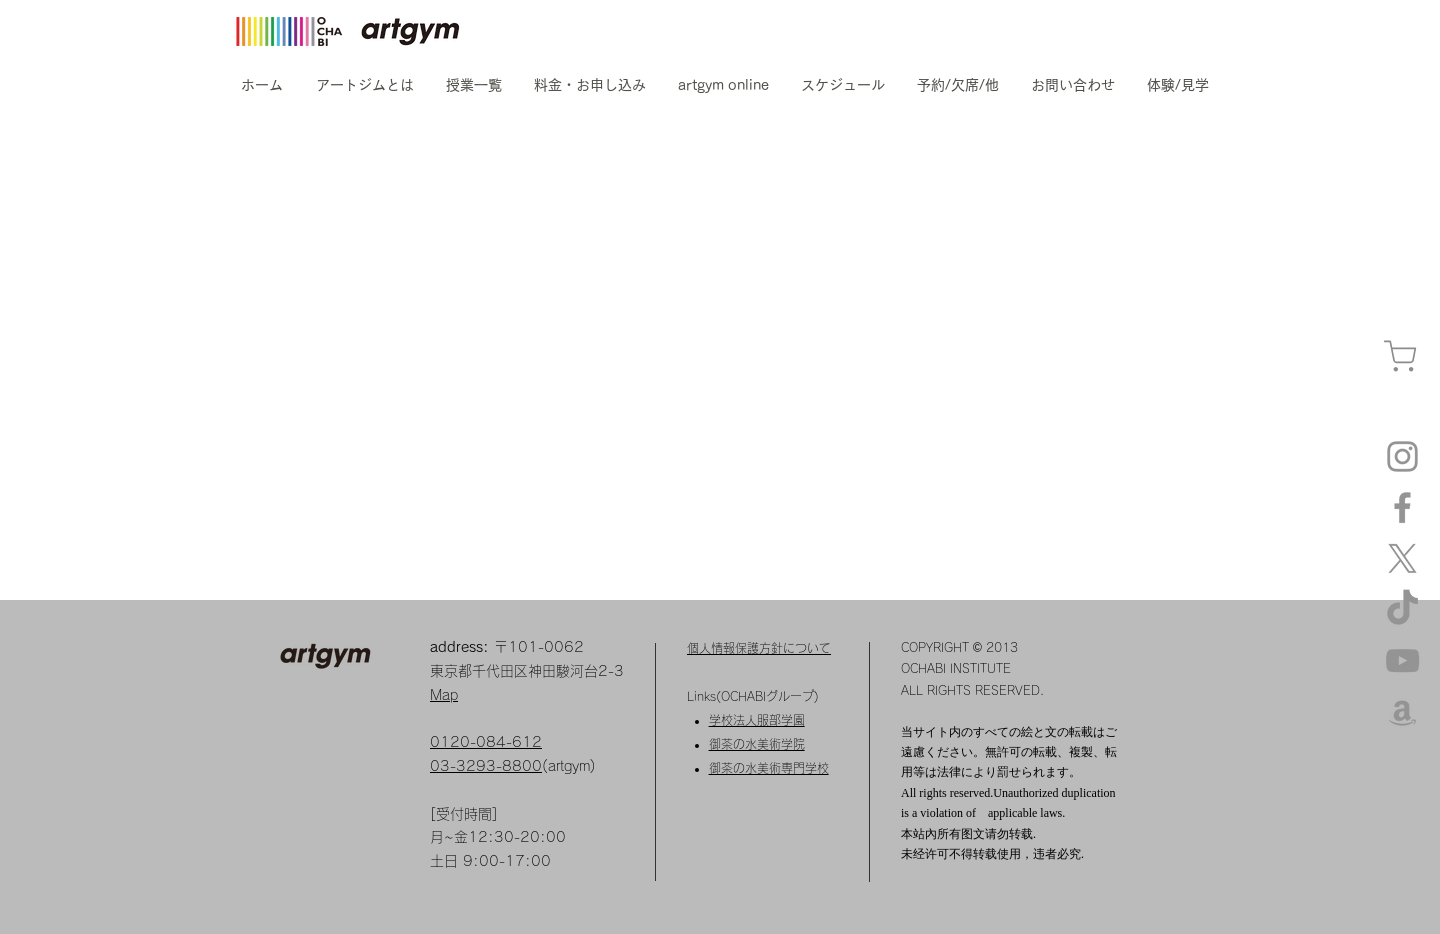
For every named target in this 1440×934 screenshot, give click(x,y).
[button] (364, 85)
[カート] (1400, 356)
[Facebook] (1402, 507)
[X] (1402, 558)
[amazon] (1402, 711)
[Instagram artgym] (1402, 456)
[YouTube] (1402, 660)
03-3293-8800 (486, 766)
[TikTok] (1402, 609)
